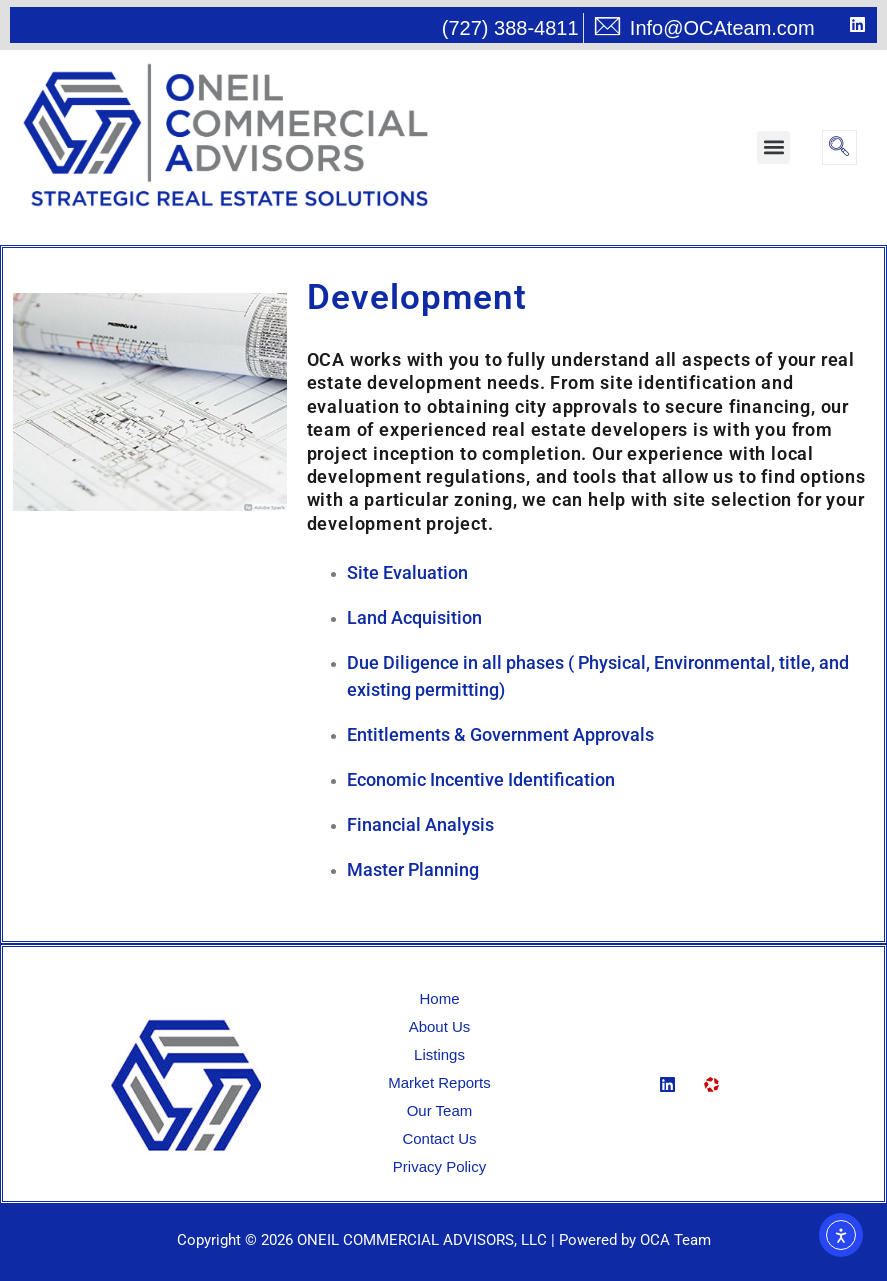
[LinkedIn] (841, 26)
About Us (440, 1026)
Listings (439, 1054)
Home (439, 998)
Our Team (440, 1110)
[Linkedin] (675, 1091)
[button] (773, 147)
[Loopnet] (719, 1092)
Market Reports (439, 1082)
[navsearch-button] (839, 147)
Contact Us (439, 1138)
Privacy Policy (439, 1166)
